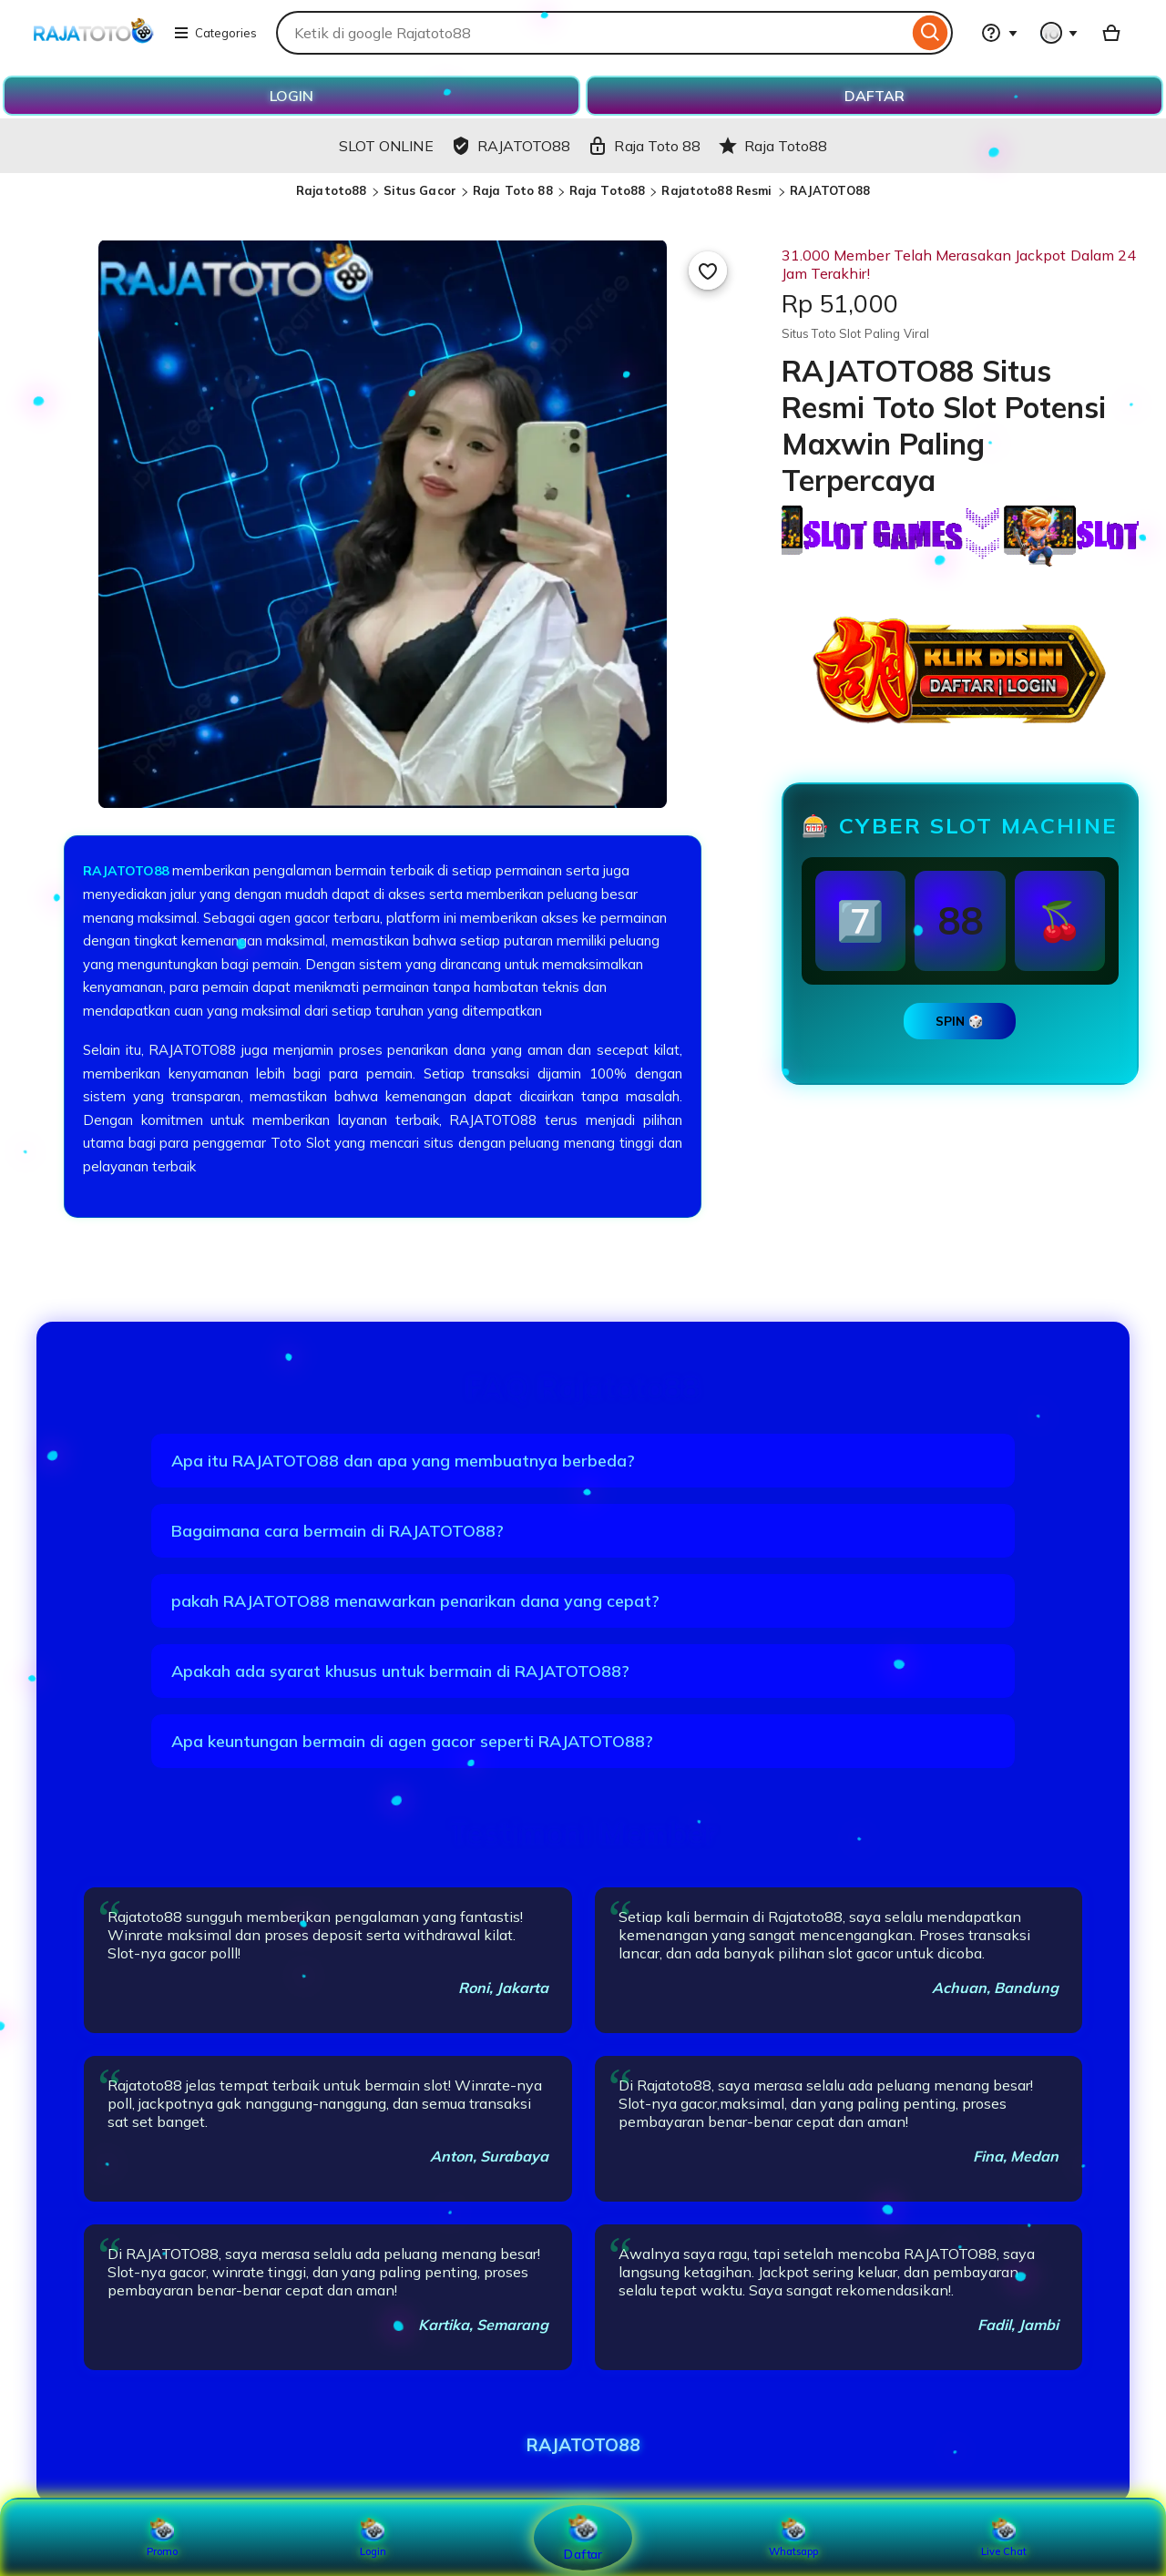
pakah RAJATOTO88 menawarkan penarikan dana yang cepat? (415, 1600)
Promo (162, 2537)
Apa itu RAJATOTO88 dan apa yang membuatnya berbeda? (403, 1460)
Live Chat (1004, 2537)
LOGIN (291, 96)
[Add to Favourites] (708, 270)
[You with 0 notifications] (1059, 33)
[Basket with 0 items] (1111, 33)
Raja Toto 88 (513, 190)
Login (372, 2537)
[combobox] (592, 33)
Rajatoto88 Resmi (718, 190)
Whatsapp (793, 2537)
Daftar (583, 2536)
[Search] (930, 33)
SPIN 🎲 (960, 1021)
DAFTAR (874, 96)
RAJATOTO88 (830, 190)
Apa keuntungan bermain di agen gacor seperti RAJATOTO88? (412, 1741)
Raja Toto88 (607, 190)
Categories (215, 33)
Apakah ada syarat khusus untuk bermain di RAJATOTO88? (400, 1671)
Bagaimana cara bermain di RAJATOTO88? (337, 1530)
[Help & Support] (999, 33)
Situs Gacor (420, 190)
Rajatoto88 (331, 190)
